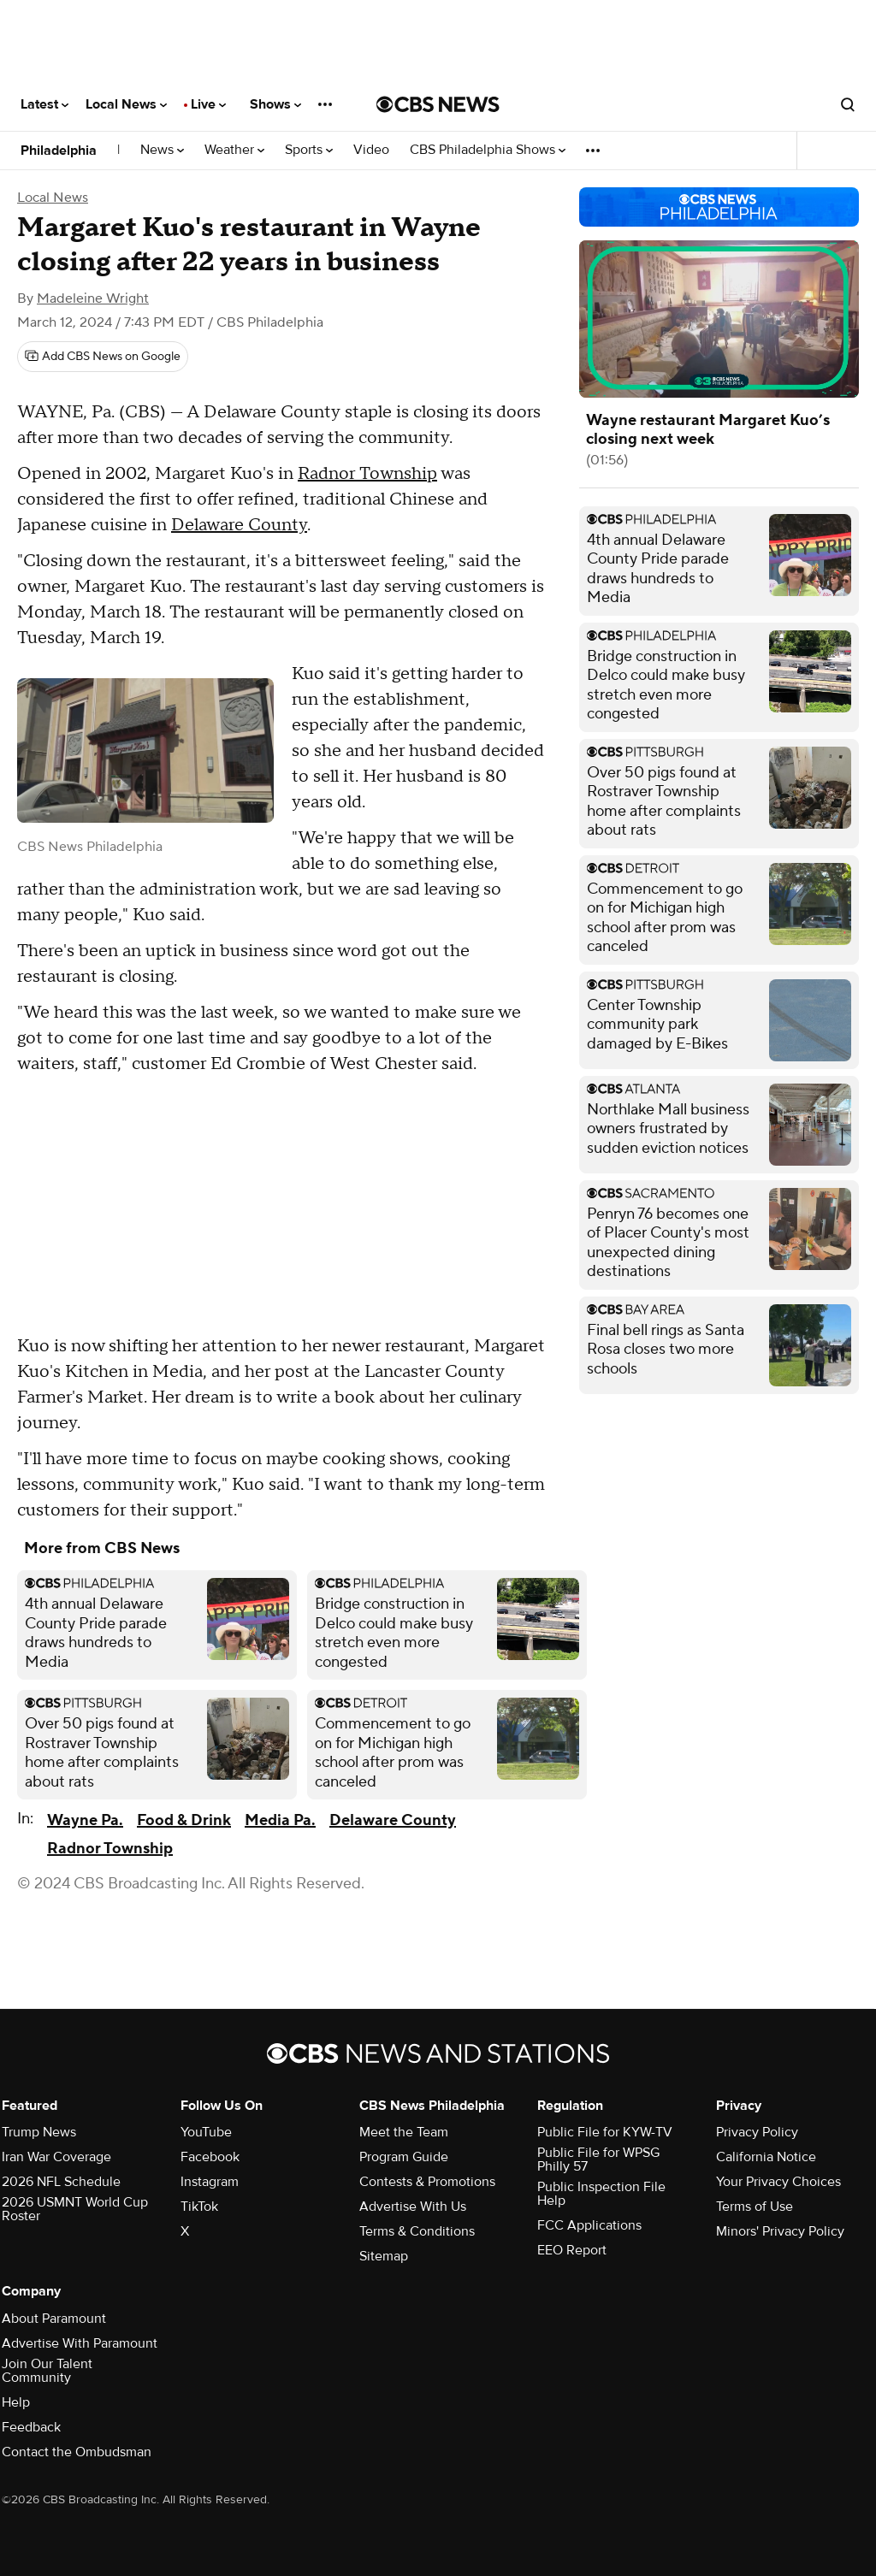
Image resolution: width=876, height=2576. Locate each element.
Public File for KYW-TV (604, 2132)
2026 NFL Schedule (61, 2182)
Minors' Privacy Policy (780, 2231)
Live (208, 104)
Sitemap (383, 2256)
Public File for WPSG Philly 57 (598, 2159)
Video (371, 150)
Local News (126, 104)
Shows (275, 104)
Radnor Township (367, 474)
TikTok (199, 2206)
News (162, 150)
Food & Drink (184, 1820)
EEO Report (572, 2250)
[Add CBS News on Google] (102, 356)
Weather (234, 150)
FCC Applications (589, 2225)
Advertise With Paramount (79, 2343)
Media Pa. (280, 1820)
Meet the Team (403, 2132)
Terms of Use (754, 2206)
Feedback (31, 2427)
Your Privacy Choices (778, 2182)
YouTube (206, 2132)
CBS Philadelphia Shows (487, 150)
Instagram (210, 2182)
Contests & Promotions (427, 2182)
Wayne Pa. (85, 1820)
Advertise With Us (412, 2206)
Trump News (39, 2132)
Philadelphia (59, 150)
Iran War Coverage (56, 2157)
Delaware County (239, 525)
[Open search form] (847, 104)
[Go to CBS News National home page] (438, 104)
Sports (309, 150)
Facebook (210, 2157)
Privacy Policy (757, 2132)
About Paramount (54, 2318)
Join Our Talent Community (47, 2370)
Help (16, 2402)
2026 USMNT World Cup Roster (75, 2209)
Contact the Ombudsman (76, 2452)
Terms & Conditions (417, 2231)
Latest (44, 104)
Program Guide (403, 2157)
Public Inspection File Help (601, 2193)
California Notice (766, 2157)
